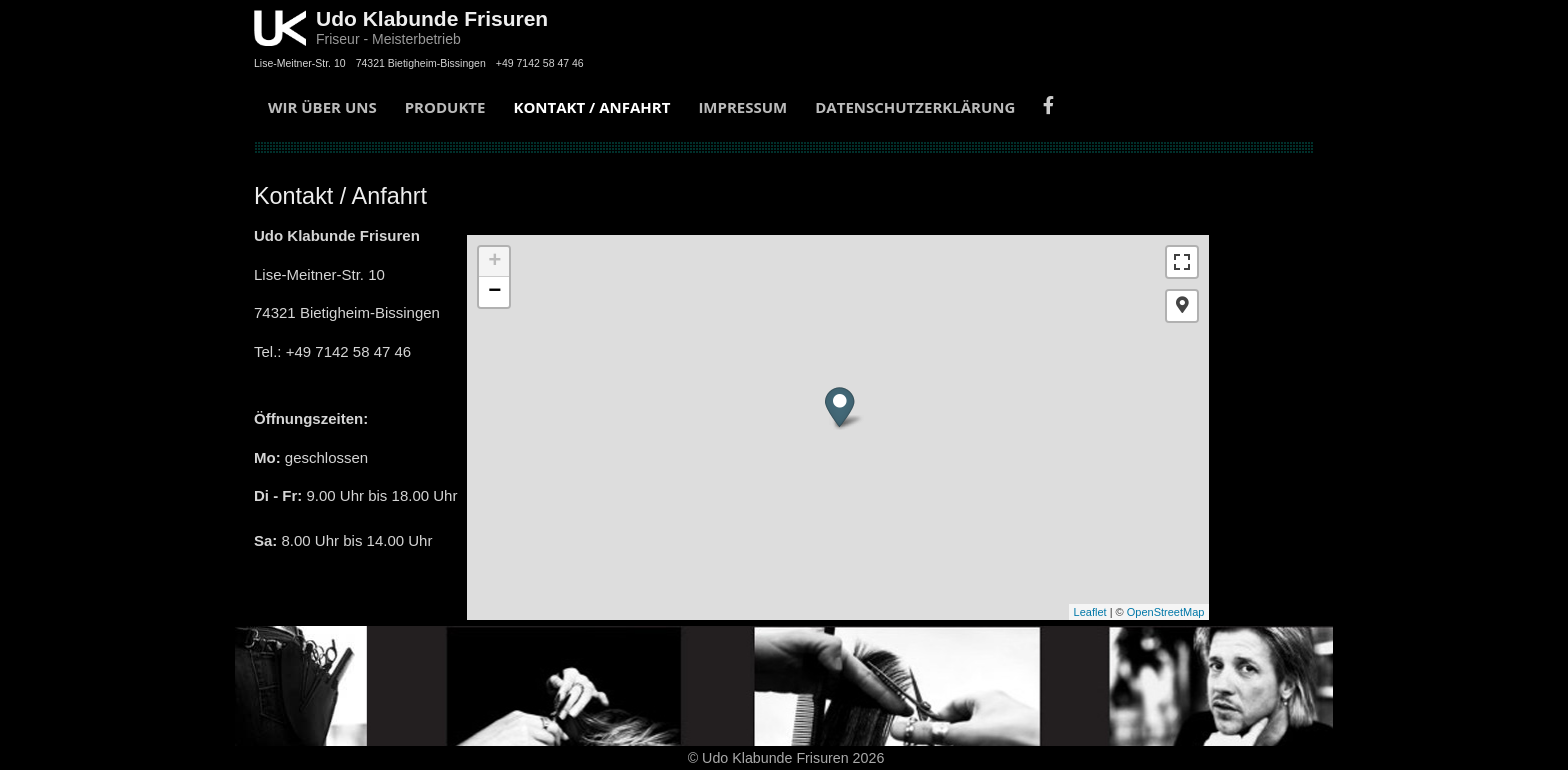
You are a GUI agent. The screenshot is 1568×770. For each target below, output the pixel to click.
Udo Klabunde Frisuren (432, 18)
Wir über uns (322, 107)
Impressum (742, 107)
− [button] (494, 292)
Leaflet (1090, 612)
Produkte (445, 107)
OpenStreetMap (1166, 612)
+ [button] (494, 262)
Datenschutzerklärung (915, 107)
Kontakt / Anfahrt (591, 107)
